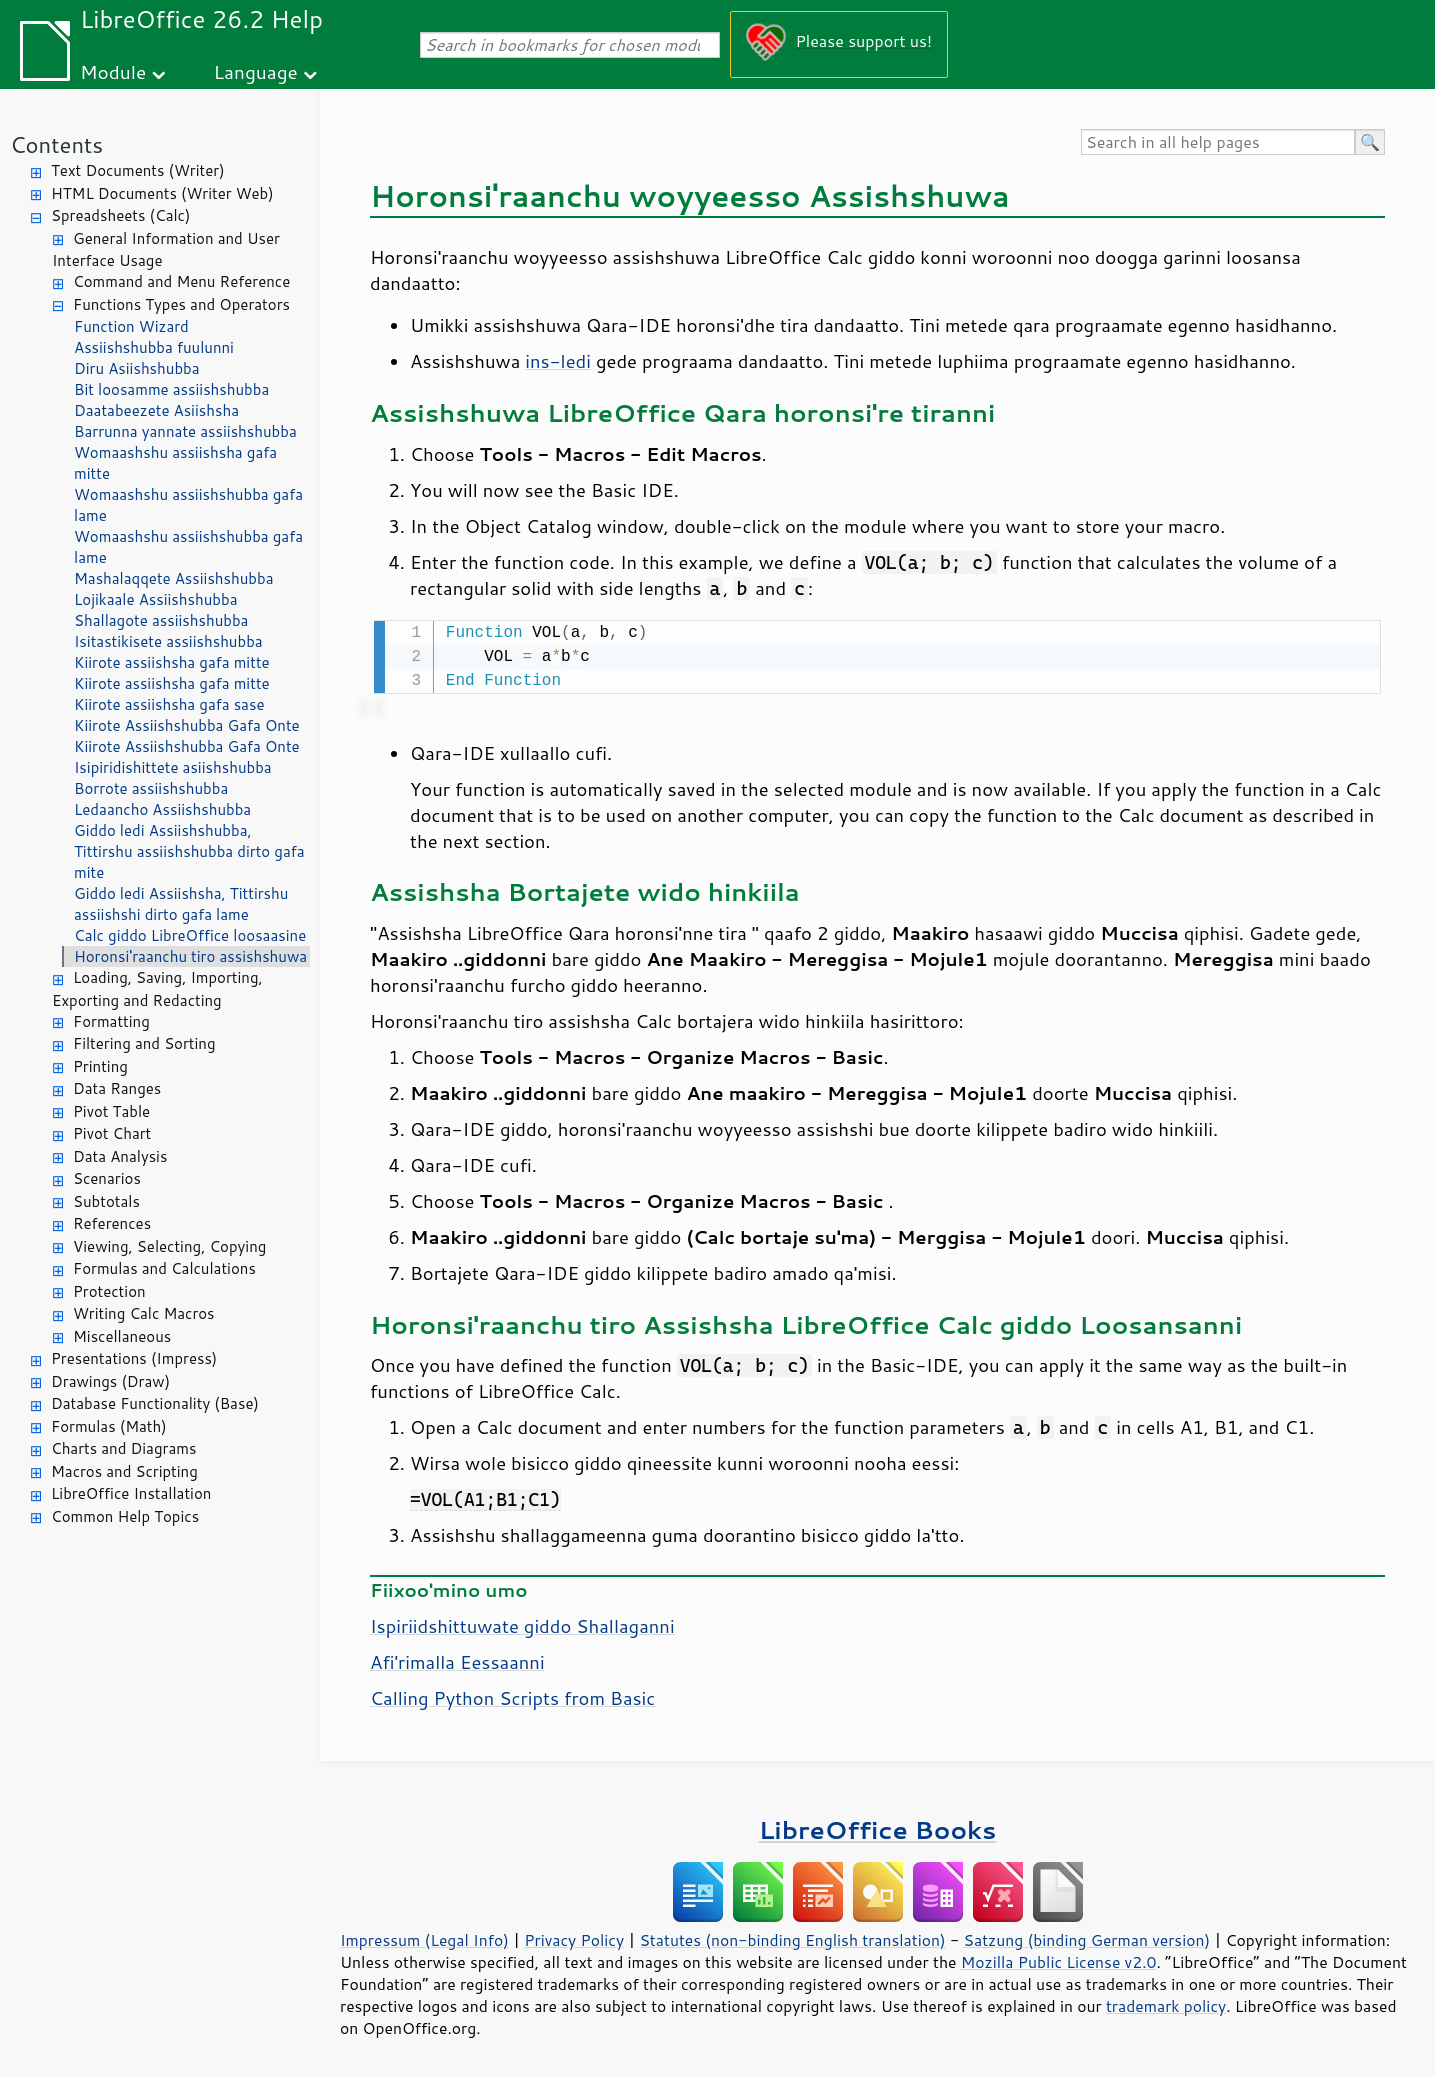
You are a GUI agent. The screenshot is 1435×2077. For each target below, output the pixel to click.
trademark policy (1166, 2004)
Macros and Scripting (124, 1471)
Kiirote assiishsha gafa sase (169, 704)
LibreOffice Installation (131, 1493)
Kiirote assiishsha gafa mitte (172, 662)
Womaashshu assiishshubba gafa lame (188, 505)
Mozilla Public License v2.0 (1059, 1960)
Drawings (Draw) (110, 1381)
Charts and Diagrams (123, 1448)
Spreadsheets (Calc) (120, 215)
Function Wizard (131, 326)
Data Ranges (117, 1088)
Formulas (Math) (109, 1426)
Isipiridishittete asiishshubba (173, 767)
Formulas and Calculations (164, 1268)
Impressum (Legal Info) (424, 1938)
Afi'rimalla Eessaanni (457, 1660)
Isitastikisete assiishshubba (168, 641)
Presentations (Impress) (134, 1358)
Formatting (111, 1021)
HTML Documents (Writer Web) (162, 193)
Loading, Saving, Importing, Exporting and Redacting (157, 989)
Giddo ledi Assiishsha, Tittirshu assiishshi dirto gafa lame (181, 904)
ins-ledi (558, 361)
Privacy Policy (574, 1938)
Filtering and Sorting (144, 1043)
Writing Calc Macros (144, 1313)
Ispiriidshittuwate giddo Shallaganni (522, 1624)
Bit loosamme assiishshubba (171, 389)
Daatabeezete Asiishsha (156, 410)
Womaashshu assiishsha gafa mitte (175, 463)
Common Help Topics (125, 1516)
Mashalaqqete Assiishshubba (174, 578)
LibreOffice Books (878, 1827)
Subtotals (106, 1201)
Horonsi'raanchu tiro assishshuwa (190, 956)
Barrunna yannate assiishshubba (185, 431)
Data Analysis (120, 1156)
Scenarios (107, 1178)
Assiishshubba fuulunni (154, 347)
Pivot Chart (112, 1133)
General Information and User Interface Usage (166, 250)
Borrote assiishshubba (151, 788)
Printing (100, 1066)
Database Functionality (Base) (155, 1403)
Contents (56, 144)
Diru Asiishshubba (137, 368)
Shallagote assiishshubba (161, 620)
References (112, 1223)
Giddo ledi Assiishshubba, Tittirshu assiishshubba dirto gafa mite (189, 851)
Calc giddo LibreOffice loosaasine (190, 935)
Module (113, 71)
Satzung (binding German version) (1087, 1938)
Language (256, 71)
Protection (109, 1291)
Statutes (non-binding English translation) (792, 1938)
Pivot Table (111, 1111)
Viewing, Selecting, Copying (169, 1246)
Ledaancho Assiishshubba (162, 809)
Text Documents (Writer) (138, 170)
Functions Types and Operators (181, 304)
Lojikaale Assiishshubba (155, 599)
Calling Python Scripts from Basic (512, 1696)
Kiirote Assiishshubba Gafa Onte (187, 725)
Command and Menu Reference (181, 281)
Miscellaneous (122, 1336)
